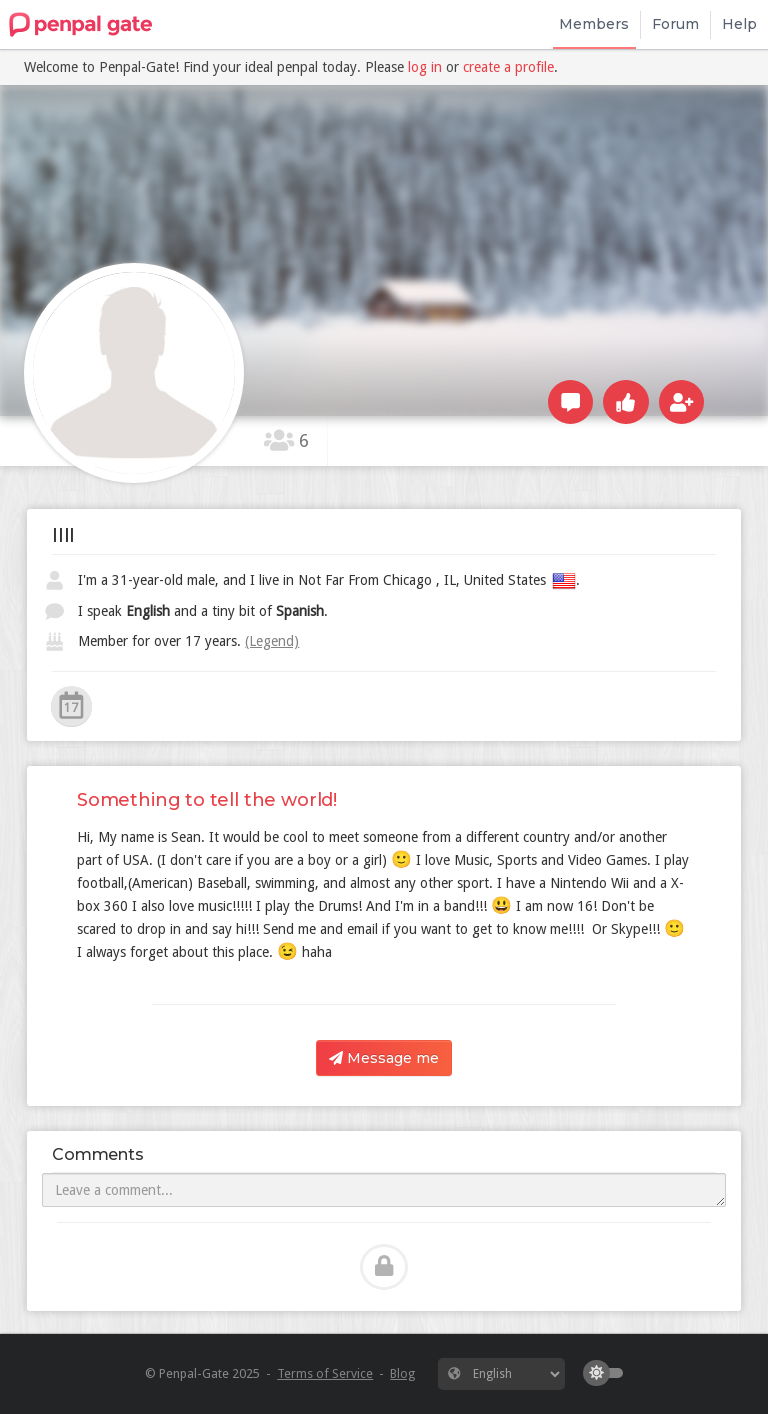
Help (739, 24)
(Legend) (272, 641)
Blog (402, 1373)
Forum (675, 24)
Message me (384, 1058)
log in (425, 67)
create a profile (508, 67)
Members (594, 24)
